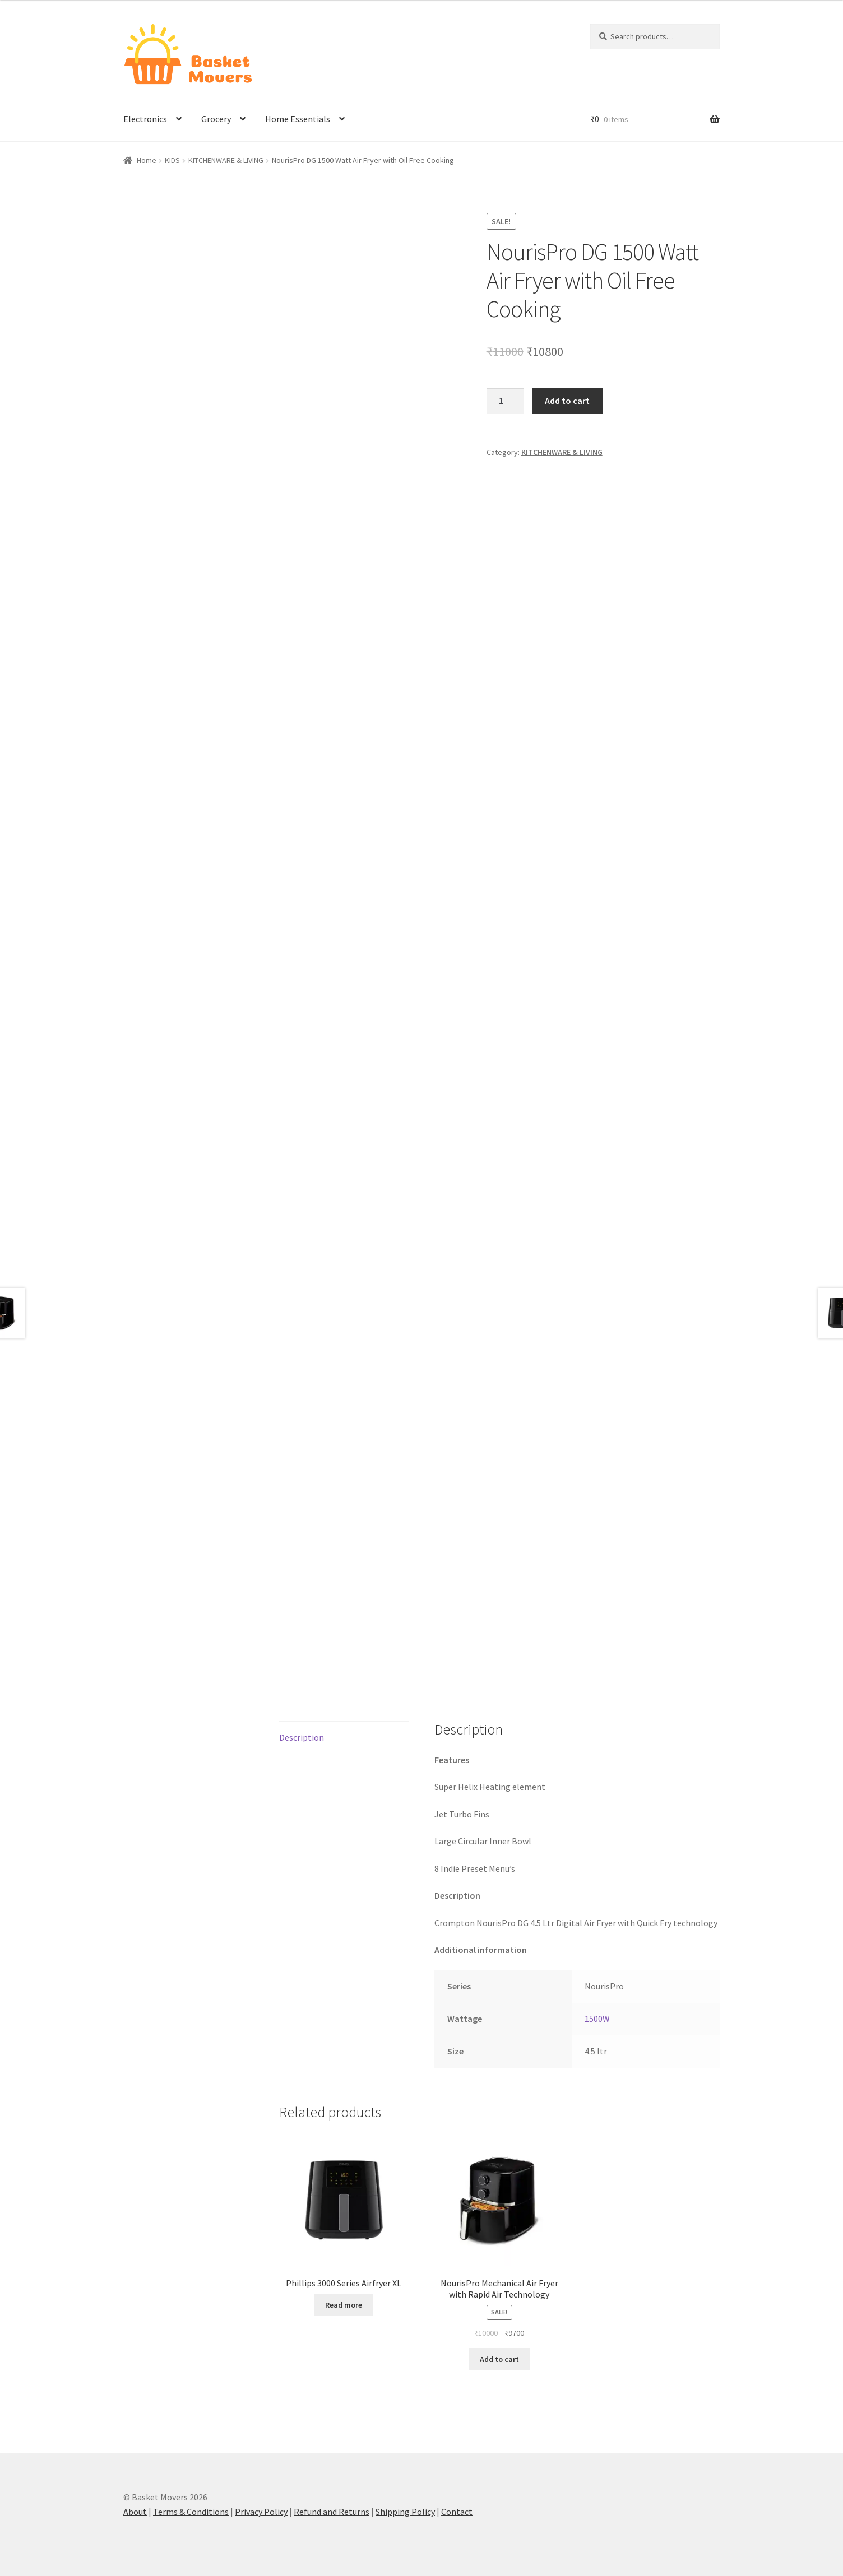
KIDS (172, 160)
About (135, 2511)
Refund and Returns (331, 2511)
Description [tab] (301, 1737)
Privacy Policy (261, 2511)
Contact (457, 2511)
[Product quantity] (506, 401)
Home (146, 160)
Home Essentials (297, 118)
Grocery (216, 118)
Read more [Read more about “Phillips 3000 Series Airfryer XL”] (343, 2305)
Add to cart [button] (499, 2359)
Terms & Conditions (191, 2511)
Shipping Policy (405, 2511)
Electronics (145, 118)
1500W (597, 2018)
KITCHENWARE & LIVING (225, 160)
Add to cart (567, 400)
